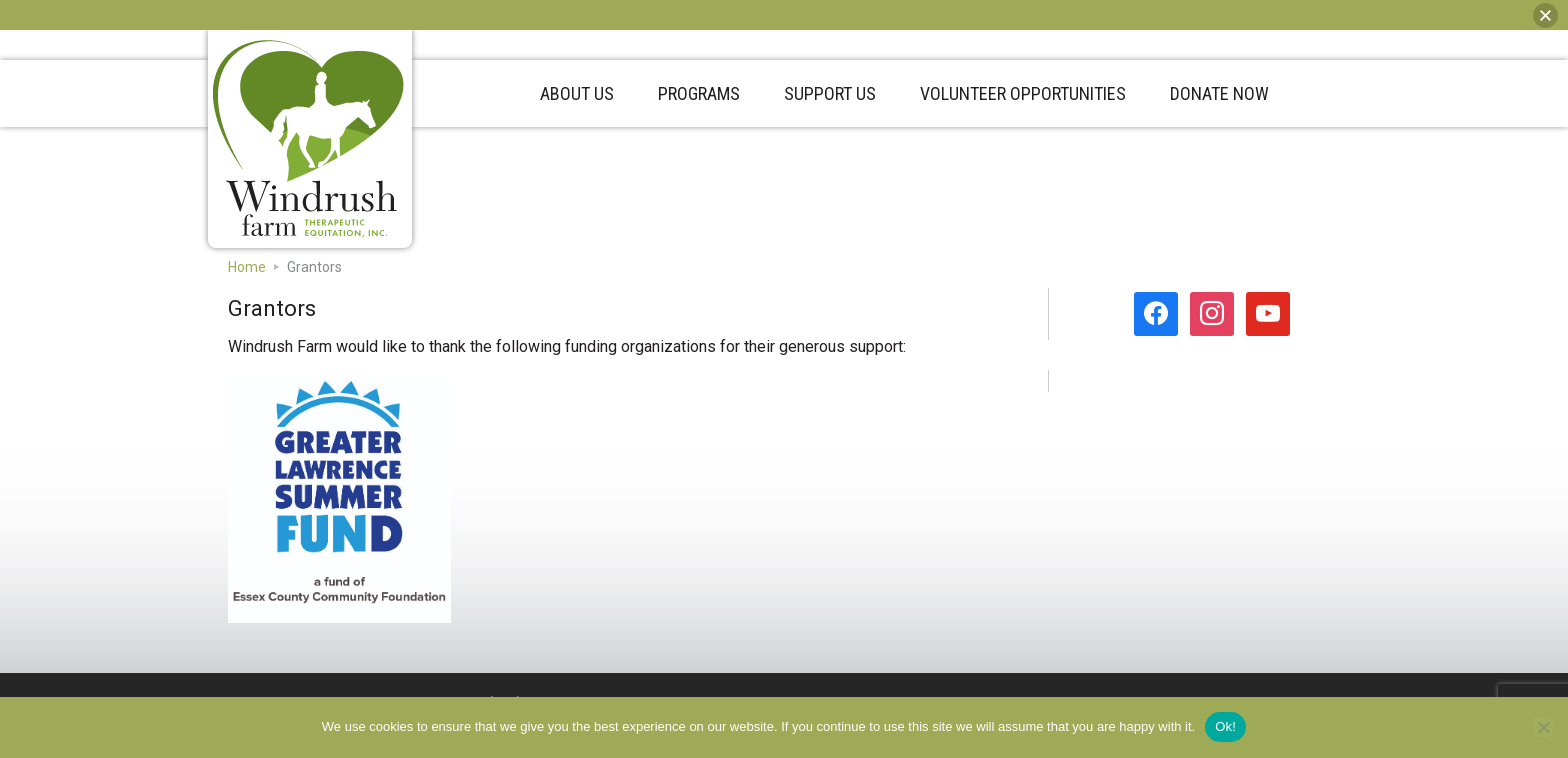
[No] (1543, 727)
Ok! (1225, 726)
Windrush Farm (309, 139)
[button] (1545, 15)
